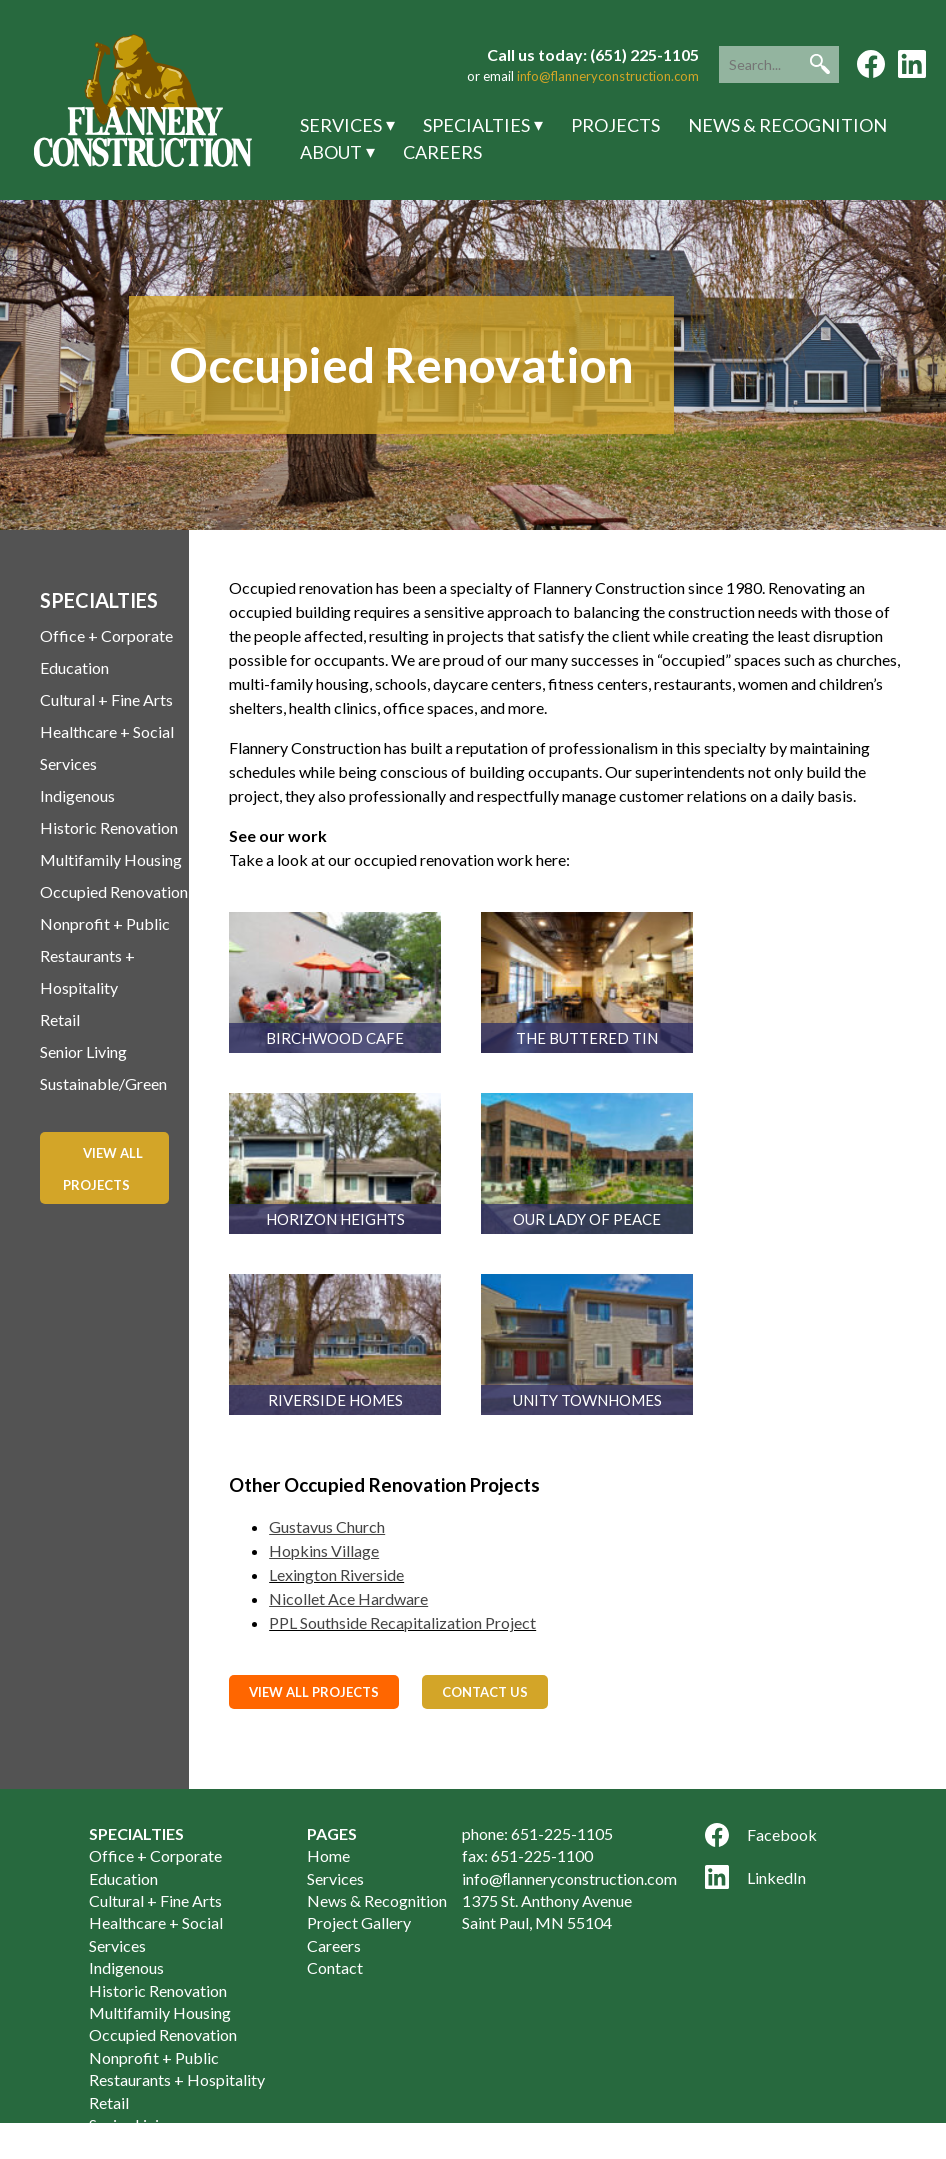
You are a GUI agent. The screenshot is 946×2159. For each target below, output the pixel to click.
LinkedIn (755, 1877)
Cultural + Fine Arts (106, 699)
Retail (60, 1019)
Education (74, 667)
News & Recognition (787, 125)
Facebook (761, 1835)
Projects (615, 125)
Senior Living (83, 1051)
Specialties (476, 125)
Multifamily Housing (111, 859)
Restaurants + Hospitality (177, 2079)
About (331, 152)
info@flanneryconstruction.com (608, 76)
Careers (442, 152)
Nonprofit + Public (105, 923)
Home (328, 1855)
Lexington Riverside (336, 1574)
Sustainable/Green (103, 1083)
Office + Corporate (106, 635)
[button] (820, 64)
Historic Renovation (109, 827)
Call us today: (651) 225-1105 (593, 54)
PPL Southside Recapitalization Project (402, 1622)
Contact (335, 1967)
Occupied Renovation (114, 891)
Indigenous (77, 795)
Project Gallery (359, 1922)
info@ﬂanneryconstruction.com (569, 1878)
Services (341, 125)
